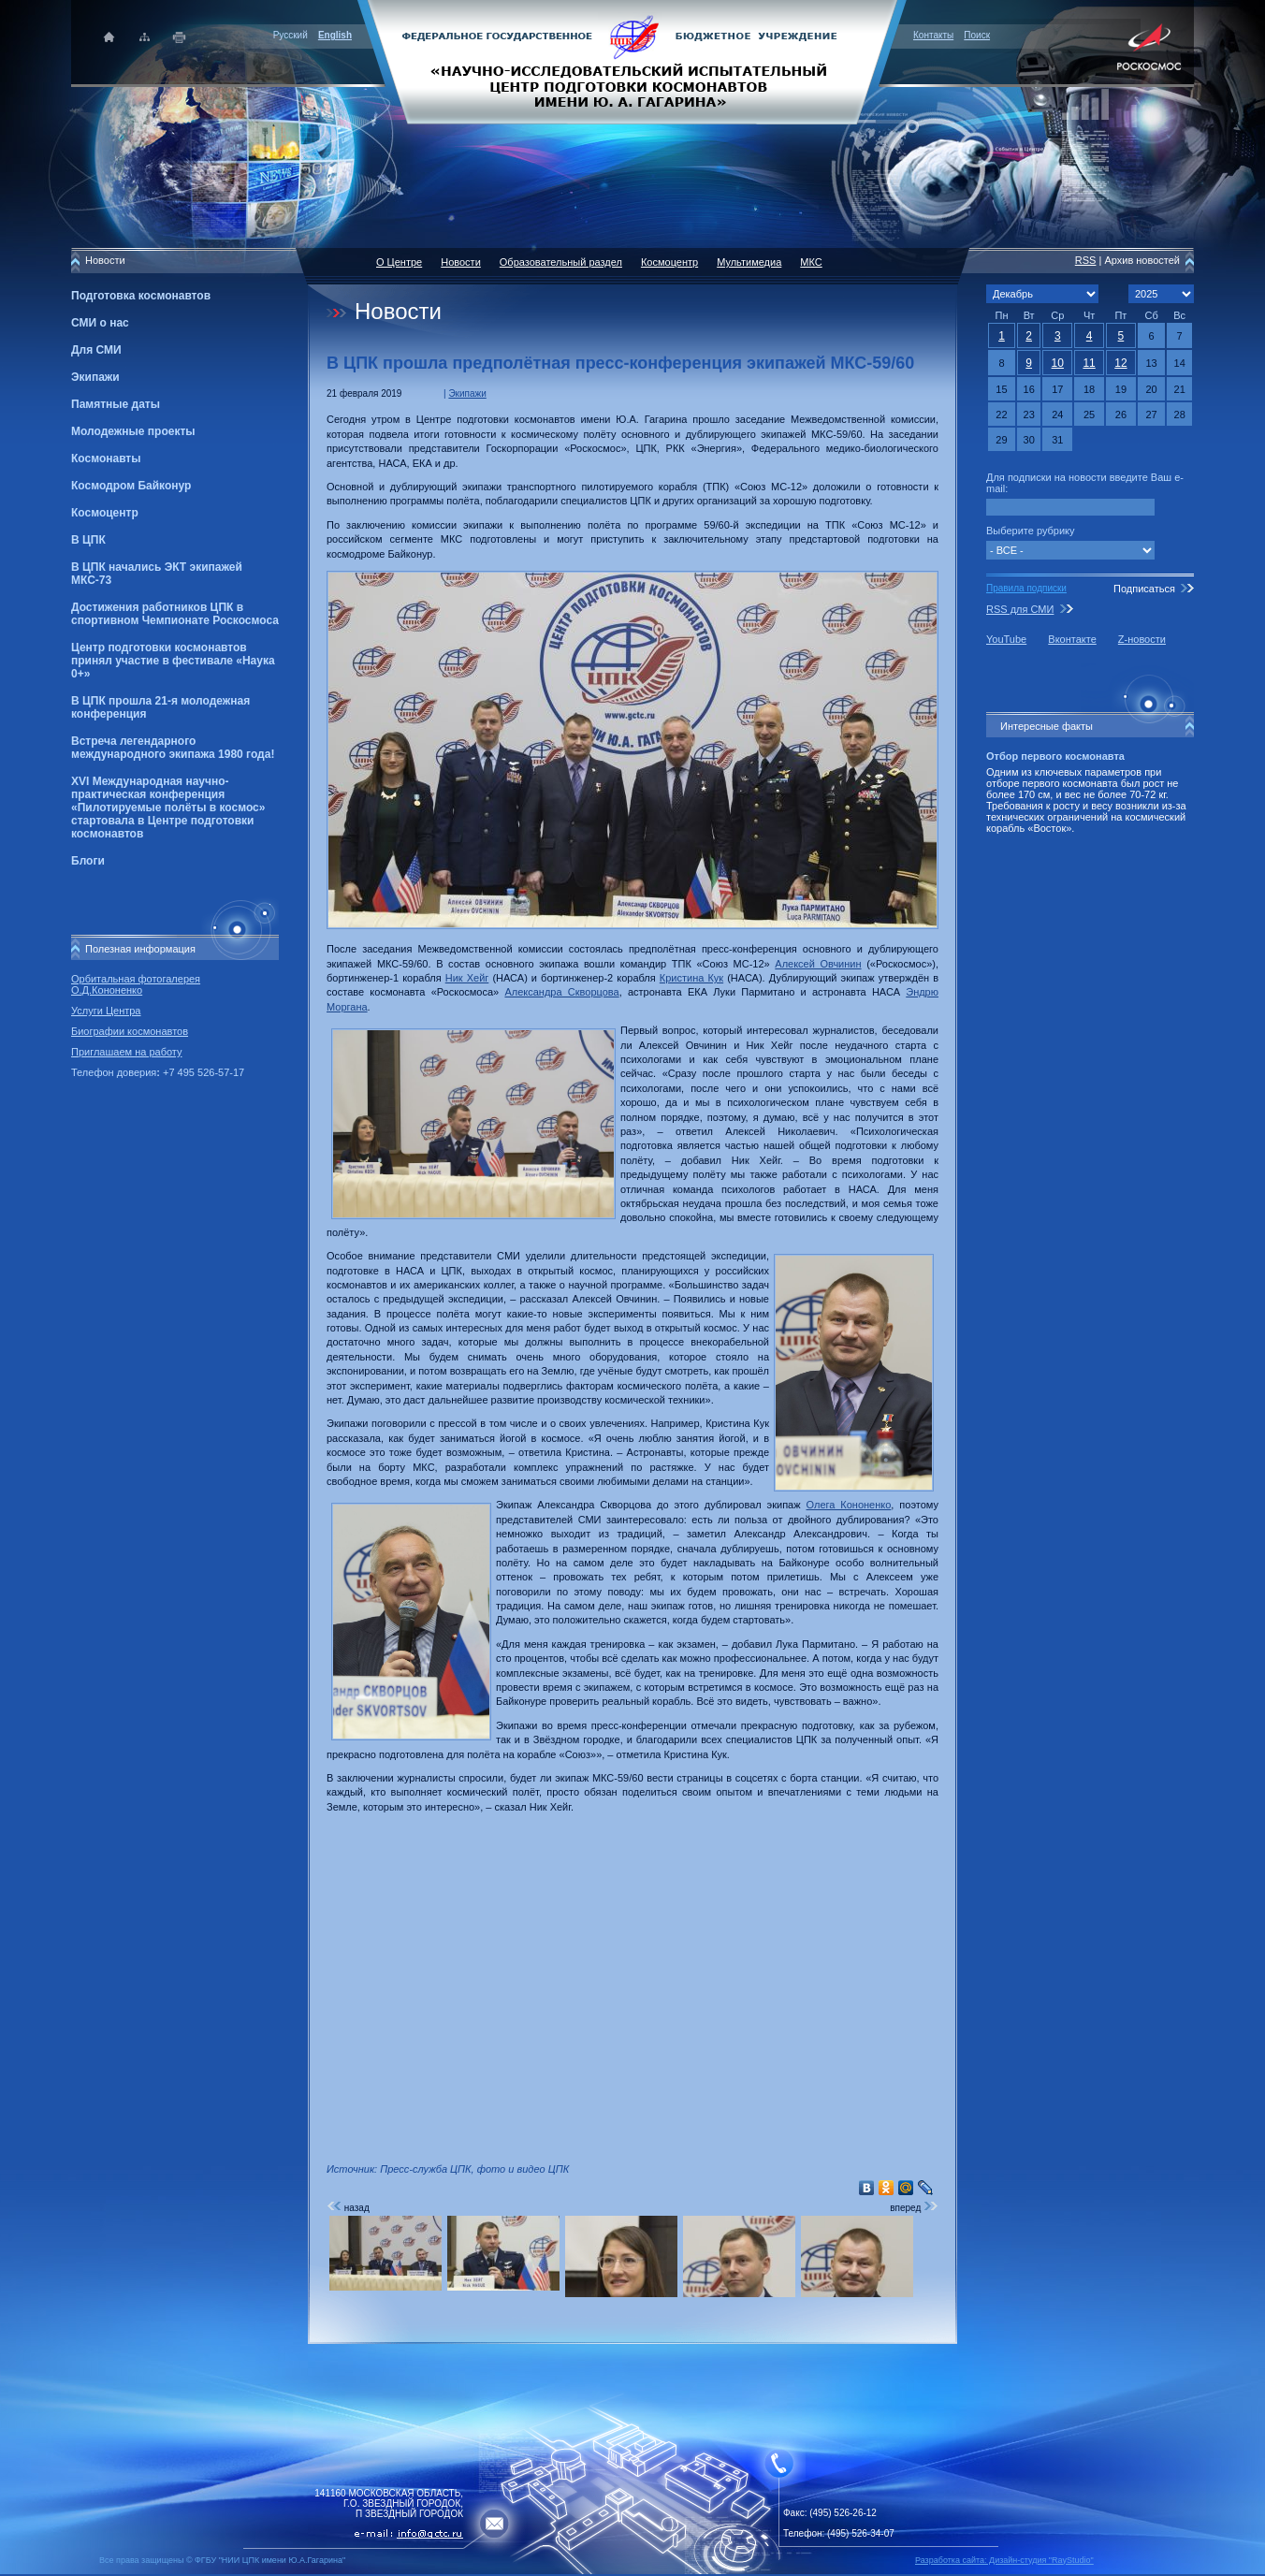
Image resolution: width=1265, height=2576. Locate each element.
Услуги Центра (106, 1010)
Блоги (88, 860)
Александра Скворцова (561, 991)
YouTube (1006, 639)
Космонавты (105, 458)
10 (1058, 363)
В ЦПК (88, 539)
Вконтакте (1072, 639)
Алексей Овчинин (818, 963)
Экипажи (95, 377)
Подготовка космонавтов (141, 295)
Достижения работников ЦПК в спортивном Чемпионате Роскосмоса (175, 614)
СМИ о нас (100, 322)
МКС (811, 262)
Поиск (977, 35)
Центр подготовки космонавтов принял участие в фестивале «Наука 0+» (173, 660)
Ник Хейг (467, 977)
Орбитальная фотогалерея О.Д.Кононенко (135, 984)
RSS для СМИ (1020, 609)
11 (1089, 363)
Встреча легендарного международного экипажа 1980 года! (172, 748)
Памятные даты (115, 404)
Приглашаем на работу (126, 1051)
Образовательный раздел (561, 262)
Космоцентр (104, 512)
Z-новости (1142, 639)
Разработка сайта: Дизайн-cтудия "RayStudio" (1004, 2560)
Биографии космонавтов (129, 1031)
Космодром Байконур (131, 485)
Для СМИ (96, 350)
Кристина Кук (691, 977)
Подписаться (1144, 588)
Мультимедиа (749, 262)
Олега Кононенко (849, 1504)
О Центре (399, 262)
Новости (461, 262)
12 (1120, 363)
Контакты (933, 35)
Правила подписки (1026, 588)
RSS (1086, 260)
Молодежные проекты (133, 431)
